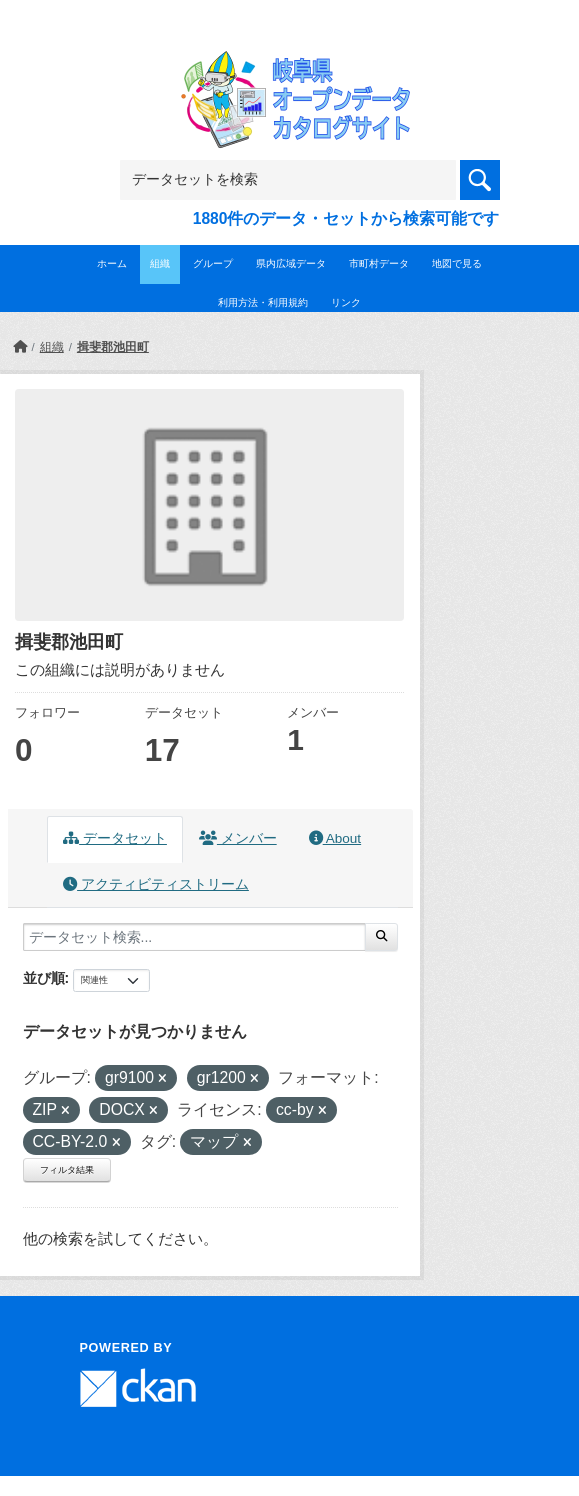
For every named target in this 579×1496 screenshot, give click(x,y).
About (335, 838)
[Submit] (381, 937)
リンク (346, 302)
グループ (213, 263)
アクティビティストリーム (156, 884)
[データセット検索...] (194, 937)
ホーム (112, 263)
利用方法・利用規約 (263, 302)
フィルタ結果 (67, 1170)
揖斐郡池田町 (113, 347)
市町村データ (379, 263)
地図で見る (457, 263)
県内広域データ (291, 263)
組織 (160, 263)
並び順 (44, 978)
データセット (115, 838)
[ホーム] (20, 347)
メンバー (238, 838)
